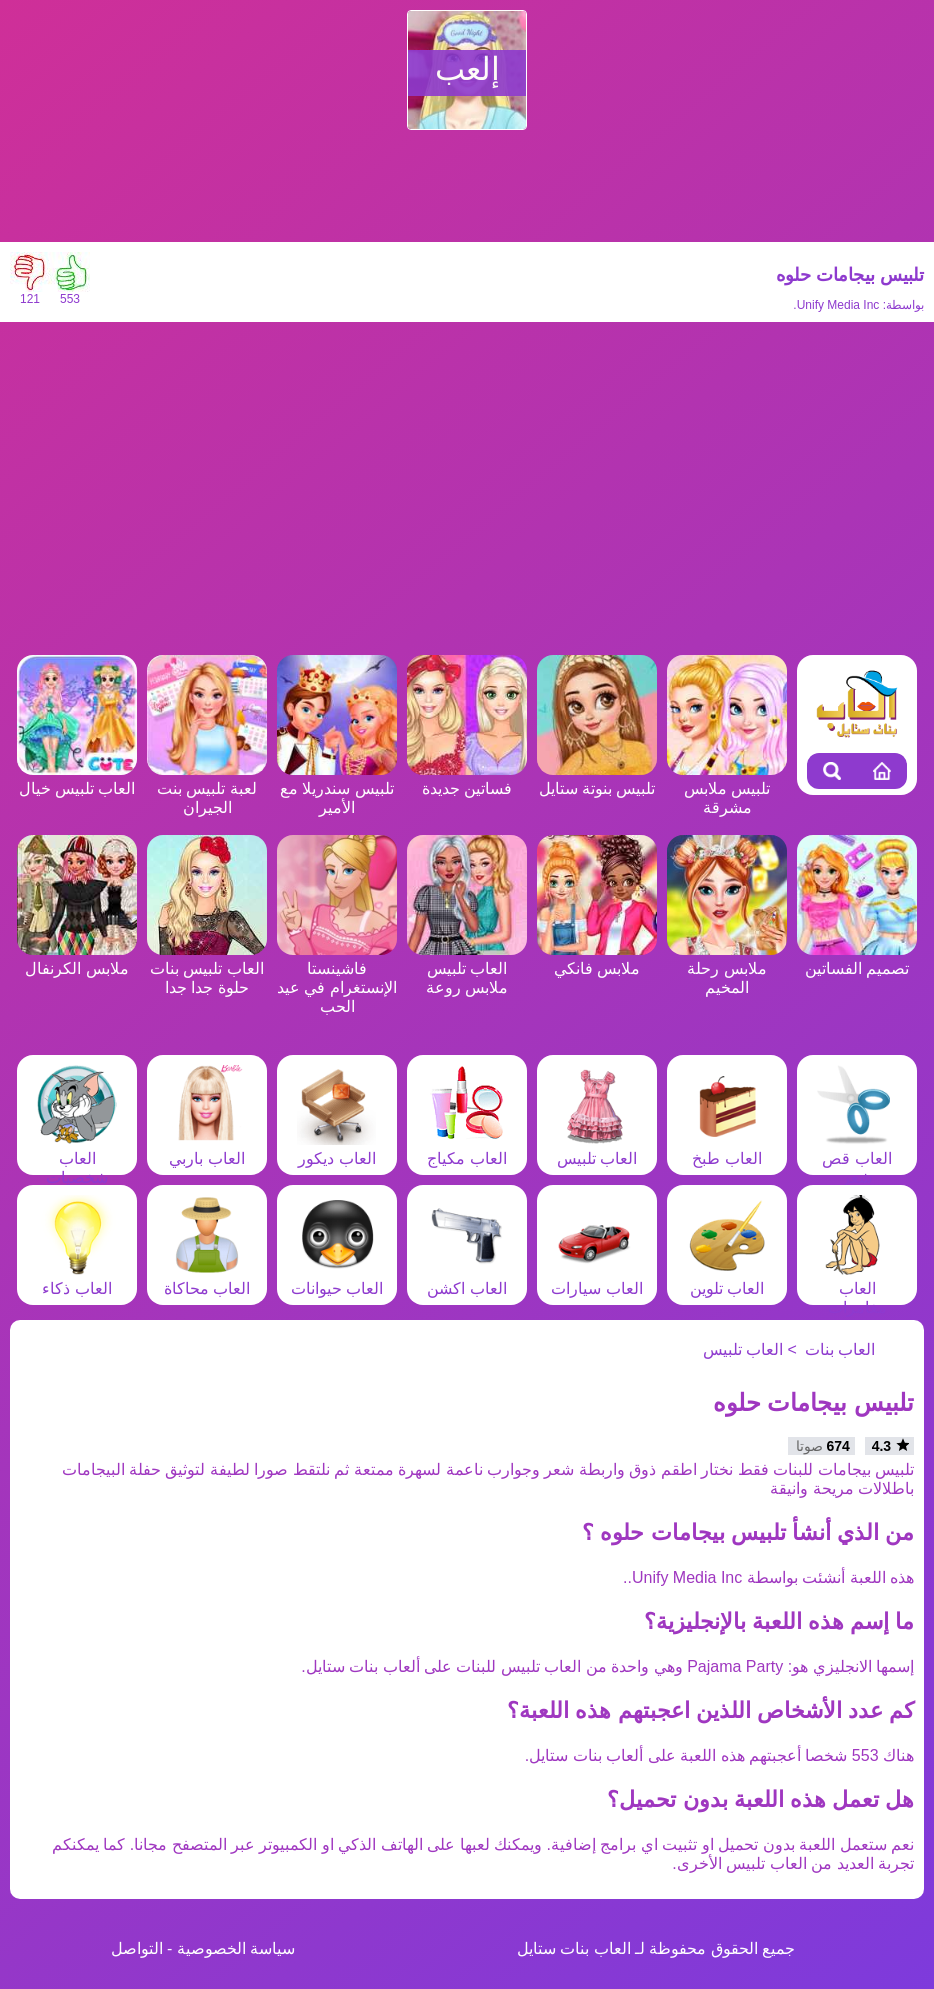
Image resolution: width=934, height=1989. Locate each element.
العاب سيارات (596, 1279)
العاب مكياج (467, 1149)
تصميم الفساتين (857, 959)
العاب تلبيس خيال (77, 779)
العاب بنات (840, 1349)
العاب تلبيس (597, 1149)
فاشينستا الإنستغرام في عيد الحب (337, 978)
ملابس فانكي (597, 959)
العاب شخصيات (77, 1158)
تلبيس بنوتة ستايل (597, 779)
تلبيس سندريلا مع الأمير (337, 788)
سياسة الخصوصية (236, 1948)
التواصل (137, 1948)
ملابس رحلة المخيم (727, 968)
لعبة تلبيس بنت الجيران (207, 788)
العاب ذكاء (77, 1279)
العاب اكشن (467, 1279)
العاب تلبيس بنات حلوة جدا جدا (207, 968)
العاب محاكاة (207, 1279)
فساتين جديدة (467, 779)
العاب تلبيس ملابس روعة (467, 968)
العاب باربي (207, 1149)
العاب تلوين (727, 1279)
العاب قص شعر (857, 1158)
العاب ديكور (337, 1149)
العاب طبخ (727, 1149)
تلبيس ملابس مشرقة (727, 788)
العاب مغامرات (857, 1288)
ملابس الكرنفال (77, 959)
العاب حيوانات (337, 1279)
